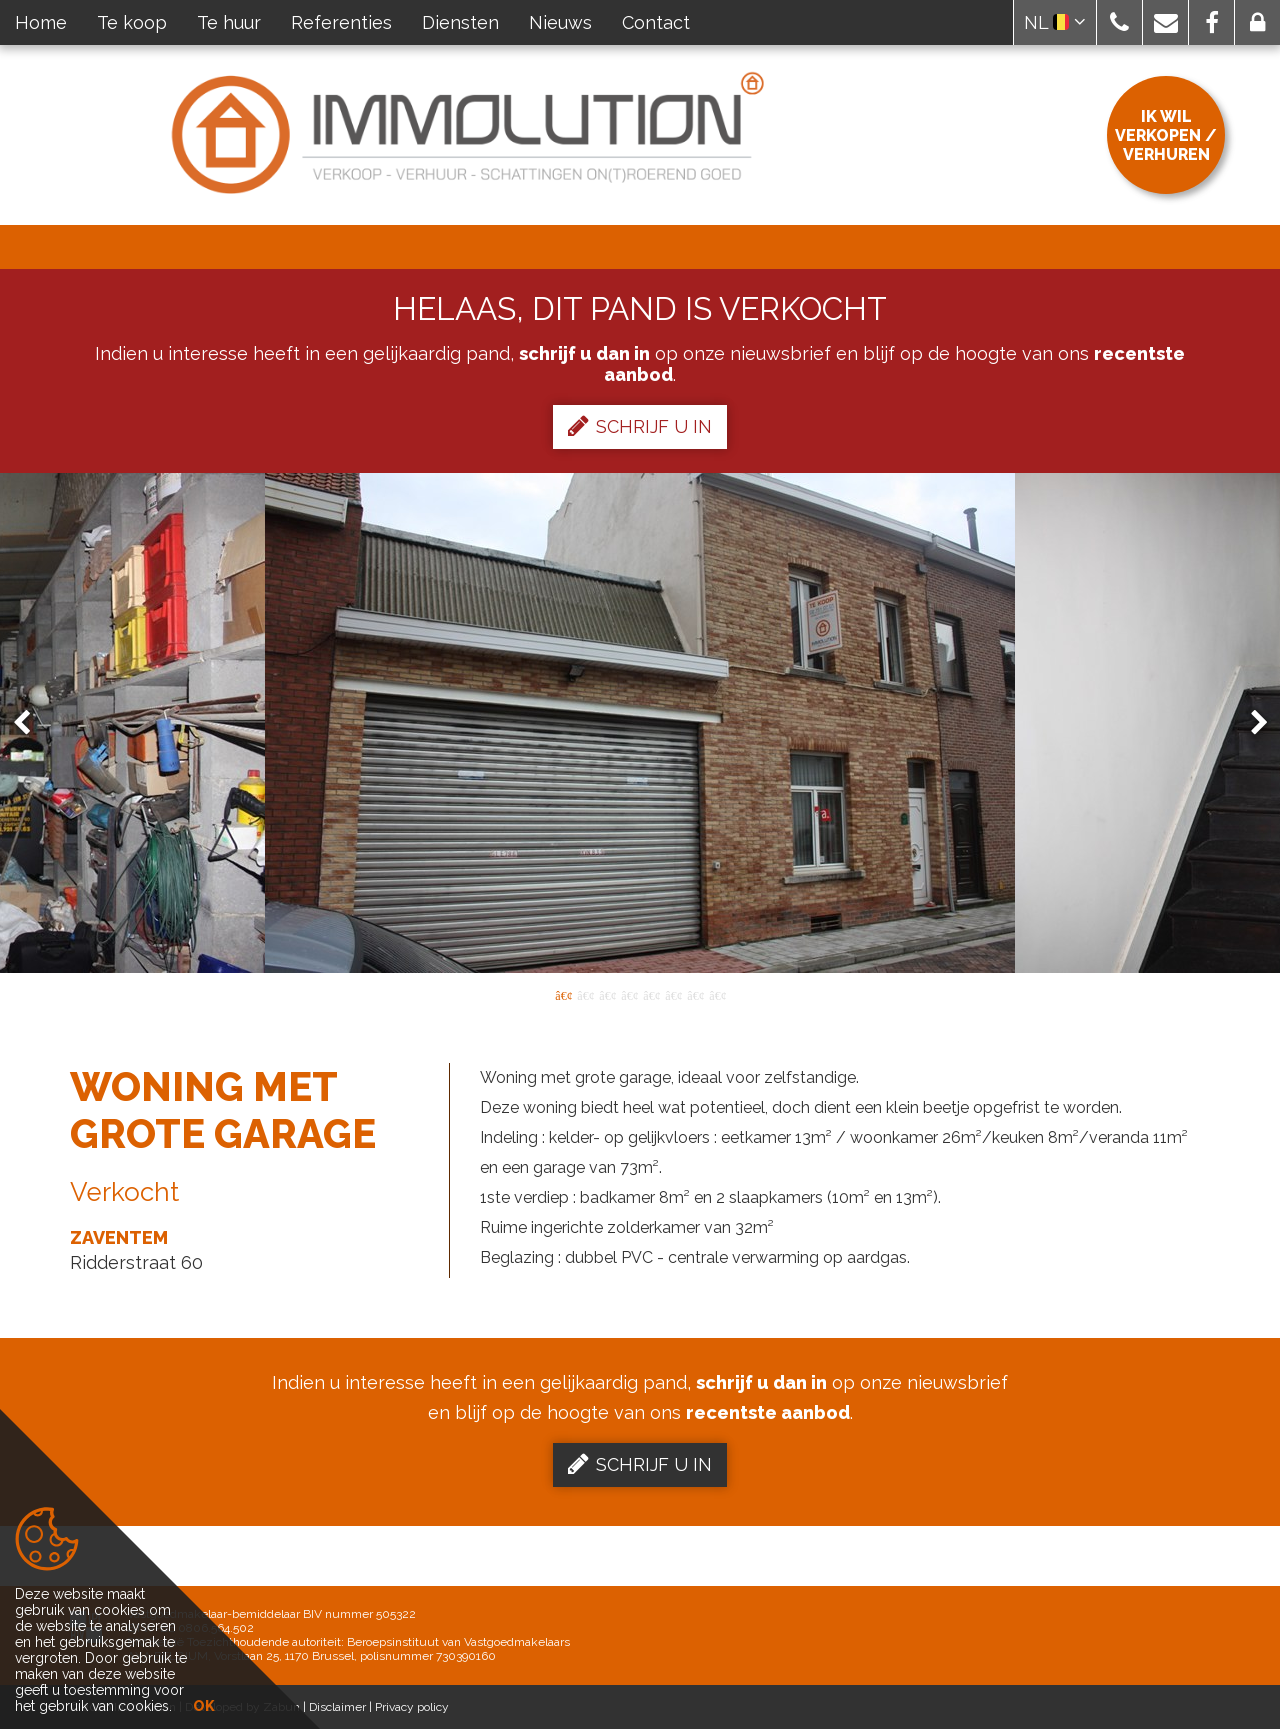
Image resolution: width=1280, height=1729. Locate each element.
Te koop (132, 22)
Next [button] (1250, 723)
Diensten (460, 22)
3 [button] (607, 994)
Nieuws (560, 22)
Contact (656, 22)
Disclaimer (337, 1707)
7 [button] (695, 994)
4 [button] (629, 994)
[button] (1119, 22)
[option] (640, 723)
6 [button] (673, 994)
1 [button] (563, 994)
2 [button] (585, 994)
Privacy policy (412, 1707)
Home (41, 22)
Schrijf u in (640, 426)
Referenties (341, 22)
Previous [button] (31, 723)
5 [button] (651, 994)
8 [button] (717, 994)
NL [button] (1055, 22)
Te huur (229, 22)
